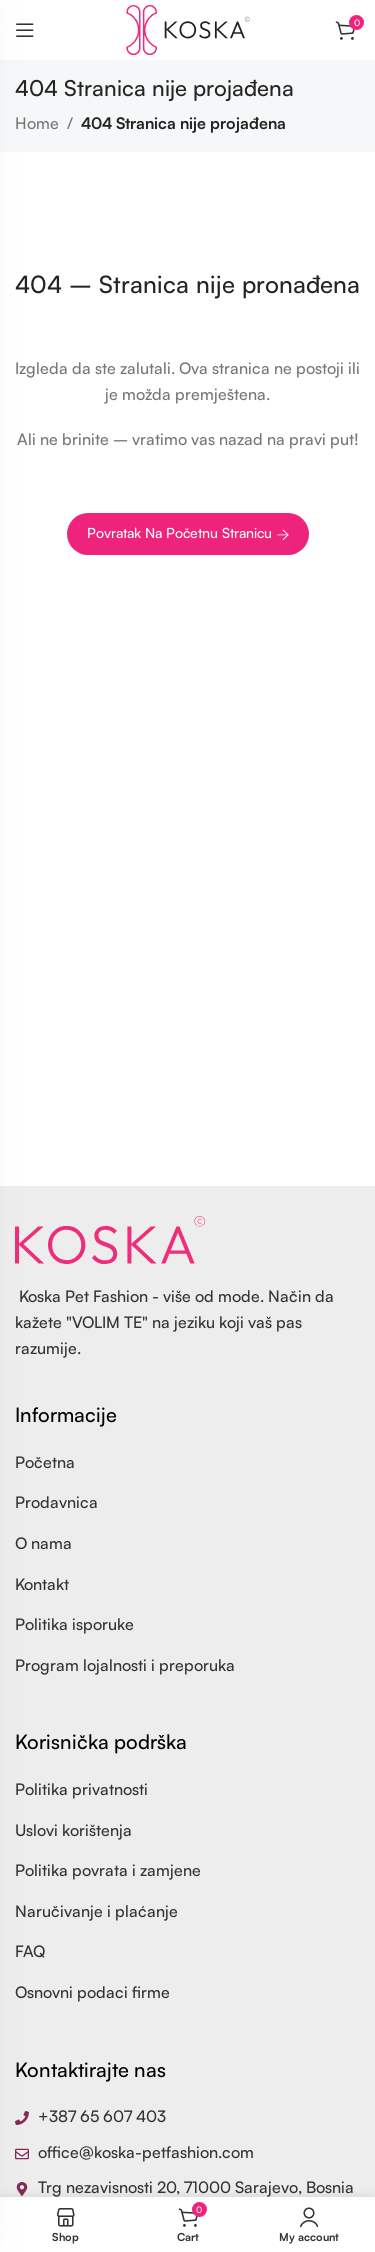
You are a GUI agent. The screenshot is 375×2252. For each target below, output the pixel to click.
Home (37, 123)
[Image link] (110, 1238)
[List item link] (187, 1463)
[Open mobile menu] (25, 30)
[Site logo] (188, 28)
